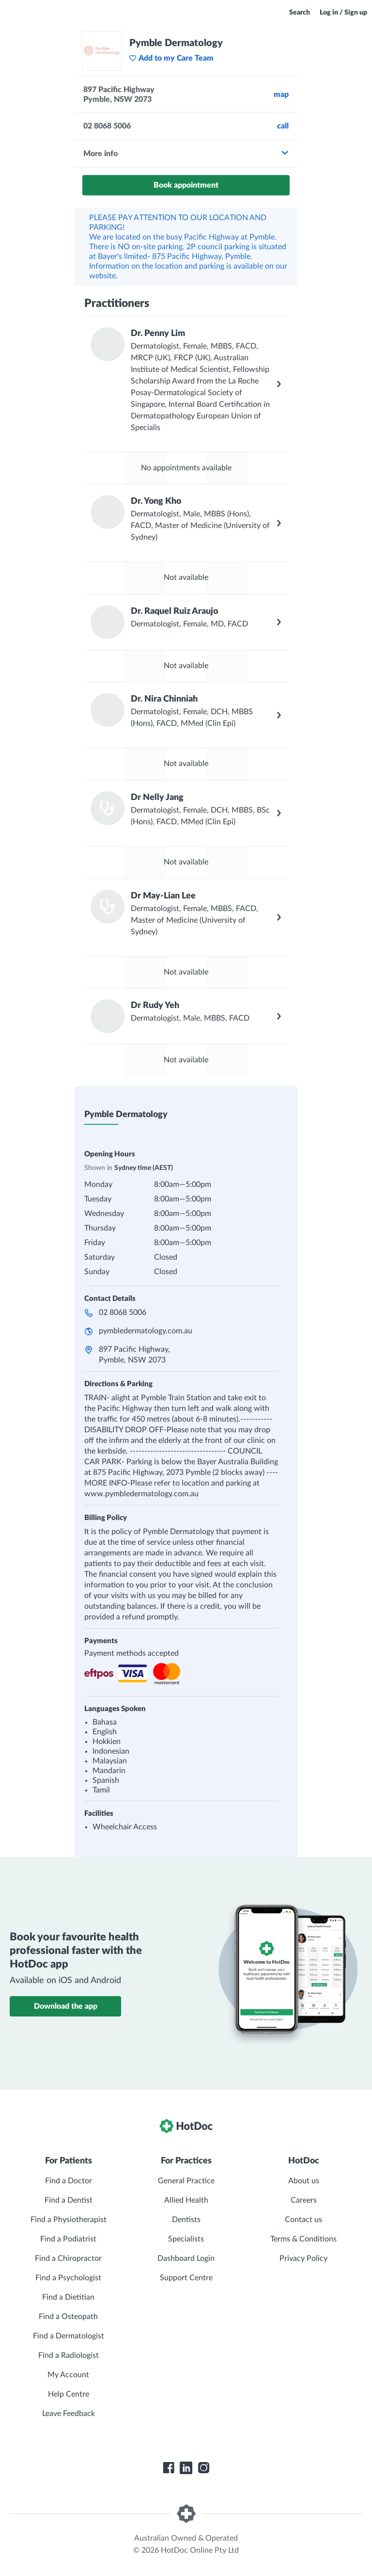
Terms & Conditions (303, 2239)
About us (303, 2181)
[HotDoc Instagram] (203, 2468)
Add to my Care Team (171, 58)
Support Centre (186, 2278)
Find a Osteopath (68, 2316)
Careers (304, 2200)
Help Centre (68, 2394)
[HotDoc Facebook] (168, 2468)
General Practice (186, 2181)
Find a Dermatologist (68, 2336)
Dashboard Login (186, 2258)
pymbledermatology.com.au (145, 1331)
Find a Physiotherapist (69, 2220)
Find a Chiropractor (68, 2258)
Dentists (186, 2220)
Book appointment (186, 185)
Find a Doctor (68, 2181)
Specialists (186, 2239)
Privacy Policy (303, 2258)
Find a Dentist (69, 2200)
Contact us (303, 2220)
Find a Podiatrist (68, 2239)
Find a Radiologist (68, 2355)
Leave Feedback (68, 2413)
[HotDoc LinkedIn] (186, 2468)
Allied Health (186, 2200)
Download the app (65, 2006)
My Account (68, 2375)
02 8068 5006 (122, 1312)
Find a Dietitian (68, 2297)
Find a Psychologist (68, 2278)
